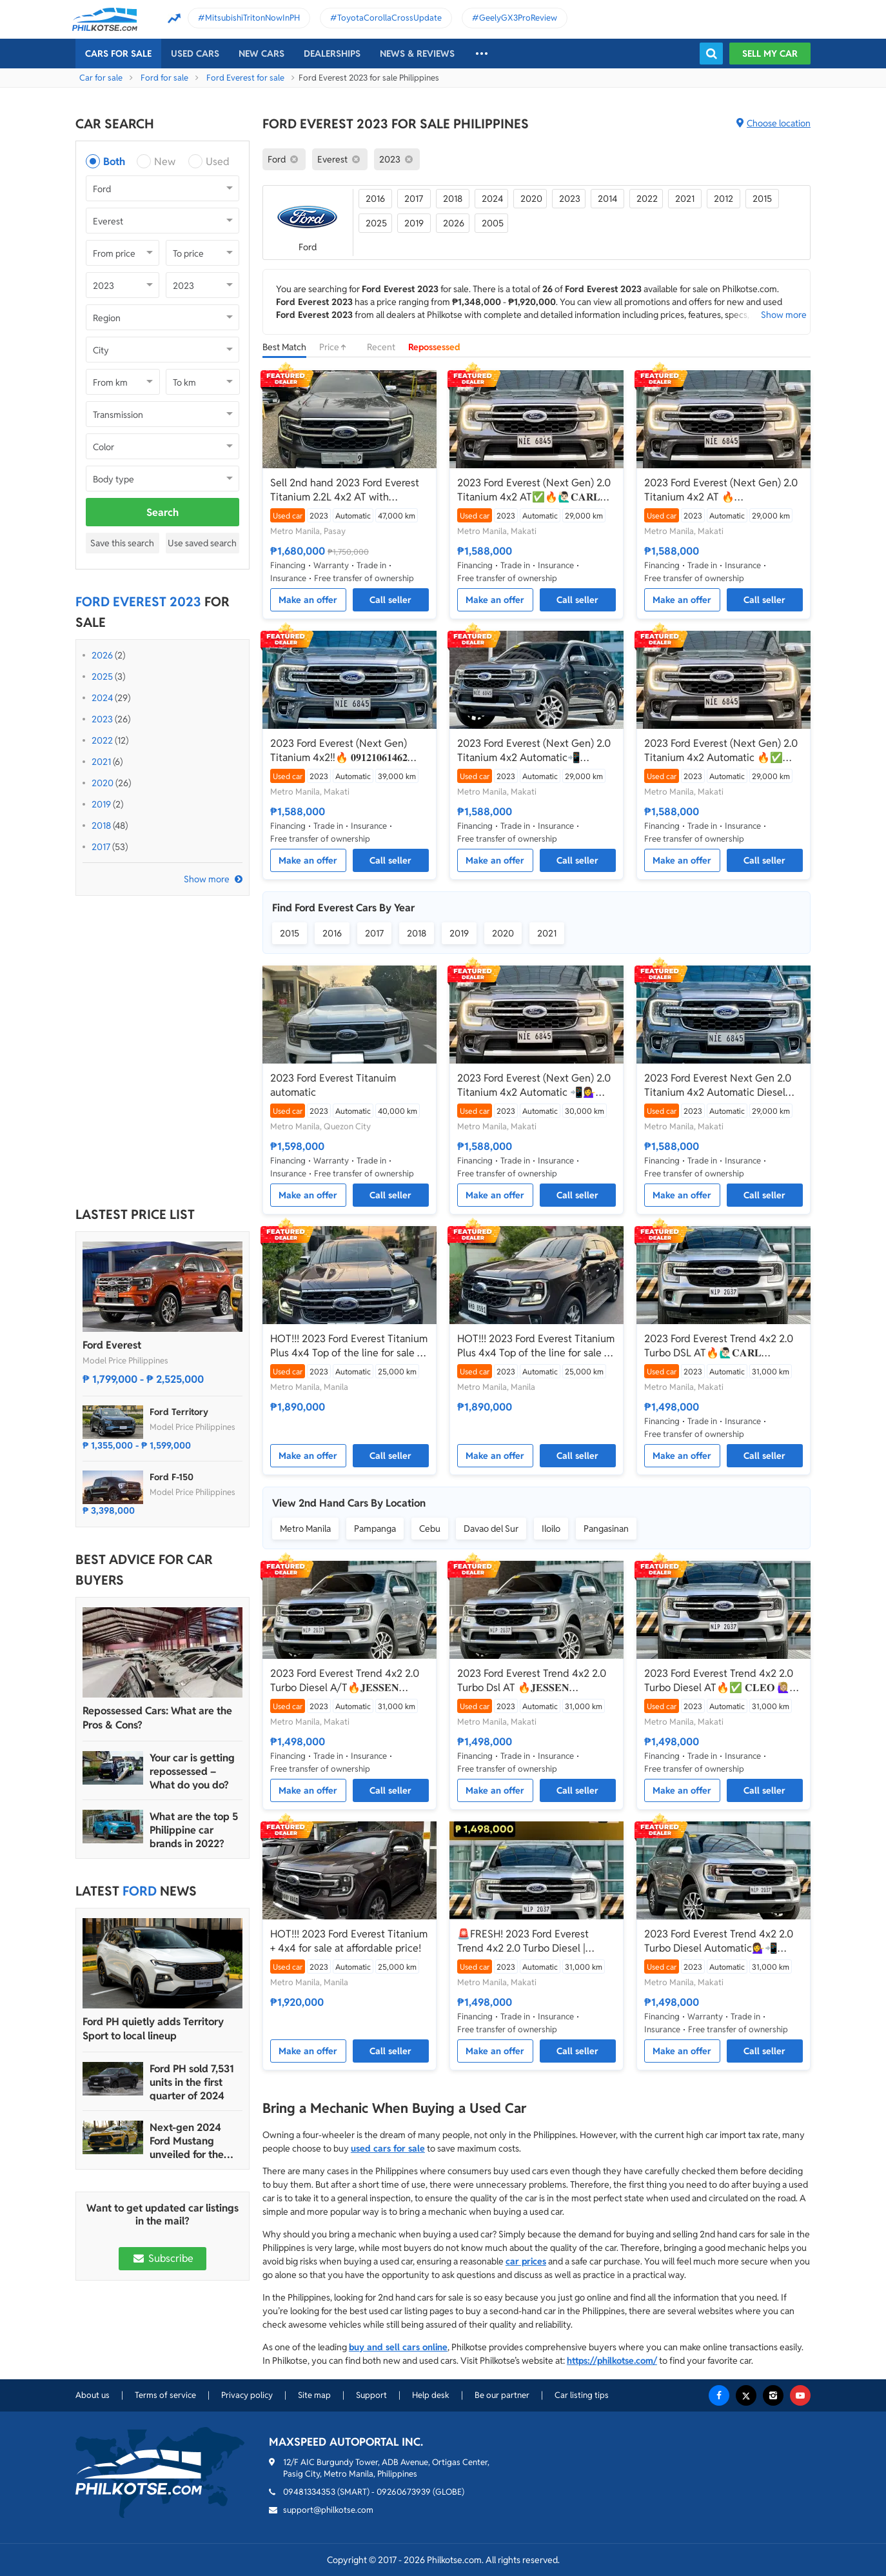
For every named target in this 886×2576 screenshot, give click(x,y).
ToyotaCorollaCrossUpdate (389, 17)
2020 (102, 783)
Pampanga (375, 1528)
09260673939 (404, 2491)
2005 (493, 223)
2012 (723, 198)
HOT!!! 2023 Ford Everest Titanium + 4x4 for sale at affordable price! (349, 1941)
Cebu (429, 1528)
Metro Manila (305, 1528)
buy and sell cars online (398, 2347)
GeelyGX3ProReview (518, 17)
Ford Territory (179, 1412)
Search (162, 512)
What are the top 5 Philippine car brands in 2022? (194, 1830)
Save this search (122, 543)
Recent (381, 347)
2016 (375, 198)
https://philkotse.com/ (612, 2360)
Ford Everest (112, 1345)
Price (336, 347)
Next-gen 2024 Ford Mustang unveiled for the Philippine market (191, 2141)
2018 (101, 825)
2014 (607, 198)
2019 (101, 804)
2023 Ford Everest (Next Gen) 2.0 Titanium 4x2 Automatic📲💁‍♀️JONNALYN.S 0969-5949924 (534, 751)
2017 (101, 847)
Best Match (284, 347)
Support (371, 2395)
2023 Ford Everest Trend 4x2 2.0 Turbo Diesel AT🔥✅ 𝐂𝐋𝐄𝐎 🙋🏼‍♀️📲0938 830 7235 (723, 1681)
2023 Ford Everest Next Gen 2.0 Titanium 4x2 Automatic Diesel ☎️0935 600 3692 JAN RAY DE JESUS (717, 1085)
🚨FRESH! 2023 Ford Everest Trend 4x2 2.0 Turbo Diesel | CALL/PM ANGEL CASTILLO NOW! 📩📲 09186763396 (523, 1941)
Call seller (390, 600)
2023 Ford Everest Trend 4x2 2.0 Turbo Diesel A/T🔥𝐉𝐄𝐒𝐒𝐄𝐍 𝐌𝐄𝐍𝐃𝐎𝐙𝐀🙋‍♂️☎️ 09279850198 (344, 1681)
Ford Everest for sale (245, 77)
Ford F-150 (171, 1477)
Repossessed (434, 347)
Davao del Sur (491, 1528)
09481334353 (309, 2491)
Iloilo (551, 1528)
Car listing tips (582, 2395)
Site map (314, 2395)
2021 (101, 762)
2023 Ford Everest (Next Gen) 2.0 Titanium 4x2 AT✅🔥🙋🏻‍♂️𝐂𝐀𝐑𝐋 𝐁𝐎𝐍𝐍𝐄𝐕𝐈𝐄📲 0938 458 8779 (534, 490)
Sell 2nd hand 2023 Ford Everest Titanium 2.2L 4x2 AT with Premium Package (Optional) (344, 490)
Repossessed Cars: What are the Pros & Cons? (157, 1718)
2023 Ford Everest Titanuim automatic (333, 1085)
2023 (102, 719)
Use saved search (202, 543)
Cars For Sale (118, 53)
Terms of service (165, 2395)
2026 (102, 655)
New (164, 161)
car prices (526, 2261)
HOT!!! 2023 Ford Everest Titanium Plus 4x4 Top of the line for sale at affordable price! (349, 1346)
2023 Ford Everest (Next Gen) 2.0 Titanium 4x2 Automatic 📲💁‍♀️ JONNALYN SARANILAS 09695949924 (534, 1085)
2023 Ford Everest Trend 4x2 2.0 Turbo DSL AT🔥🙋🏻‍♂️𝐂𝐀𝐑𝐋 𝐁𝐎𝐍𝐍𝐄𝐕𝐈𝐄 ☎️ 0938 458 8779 (718, 1346)
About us (92, 2395)
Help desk (430, 2395)
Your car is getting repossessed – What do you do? (192, 1771)
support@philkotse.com (328, 2509)
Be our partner (502, 2395)
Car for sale (101, 77)
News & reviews (417, 53)
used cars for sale (388, 2148)
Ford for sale (164, 77)
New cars (261, 53)
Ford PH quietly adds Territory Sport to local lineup (153, 2029)
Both (114, 161)
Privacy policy (247, 2395)
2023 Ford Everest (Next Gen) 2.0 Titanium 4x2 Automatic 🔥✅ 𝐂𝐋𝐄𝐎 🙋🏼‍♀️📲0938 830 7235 (721, 751)
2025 (102, 676)
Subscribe (162, 2258)
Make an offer (308, 600)
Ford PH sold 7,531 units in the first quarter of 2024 (192, 2082)
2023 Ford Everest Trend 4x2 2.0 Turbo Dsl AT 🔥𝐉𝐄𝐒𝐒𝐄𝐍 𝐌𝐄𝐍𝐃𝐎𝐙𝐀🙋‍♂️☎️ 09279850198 (531, 1681)
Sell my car (770, 53)
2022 (102, 740)
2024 (102, 698)
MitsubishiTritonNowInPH (252, 17)
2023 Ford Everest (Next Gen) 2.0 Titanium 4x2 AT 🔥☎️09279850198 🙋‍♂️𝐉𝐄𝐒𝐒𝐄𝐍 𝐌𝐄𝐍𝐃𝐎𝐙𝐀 (721, 490)
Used (218, 161)
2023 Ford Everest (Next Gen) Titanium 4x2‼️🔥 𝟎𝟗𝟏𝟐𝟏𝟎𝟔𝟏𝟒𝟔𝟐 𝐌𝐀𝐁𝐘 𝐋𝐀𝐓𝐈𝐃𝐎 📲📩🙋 (339, 751)
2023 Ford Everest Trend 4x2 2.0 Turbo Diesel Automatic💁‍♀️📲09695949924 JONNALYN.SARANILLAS (718, 1941)
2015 (762, 198)
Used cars (195, 53)
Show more (207, 879)
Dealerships (332, 53)
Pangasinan (606, 1528)
